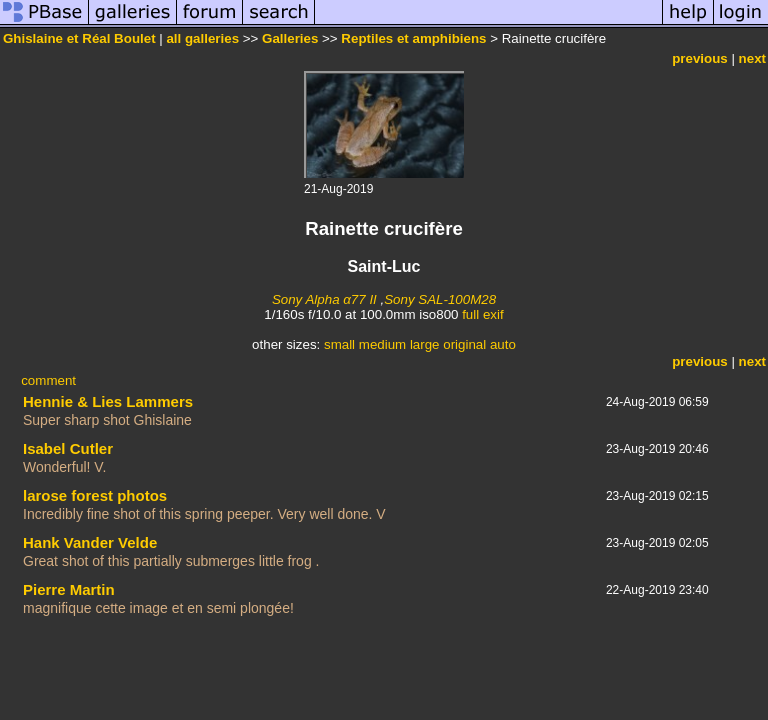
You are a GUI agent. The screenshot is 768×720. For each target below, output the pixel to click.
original (464, 344)
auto (503, 344)
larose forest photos (95, 495)
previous (700, 58)
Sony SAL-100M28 (440, 299)
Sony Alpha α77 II (324, 299)
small (339, 344)
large (425, 344)
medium (382, 344)
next (752, 58)
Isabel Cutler (68, 448)
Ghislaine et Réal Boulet (79, 38)
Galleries (290, 38)
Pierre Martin (69, 589)
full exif (482, 314)
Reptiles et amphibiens (413, 38)
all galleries (202, 38)
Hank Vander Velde (90, 542)
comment (48, 380)
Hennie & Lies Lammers (108, 401)
